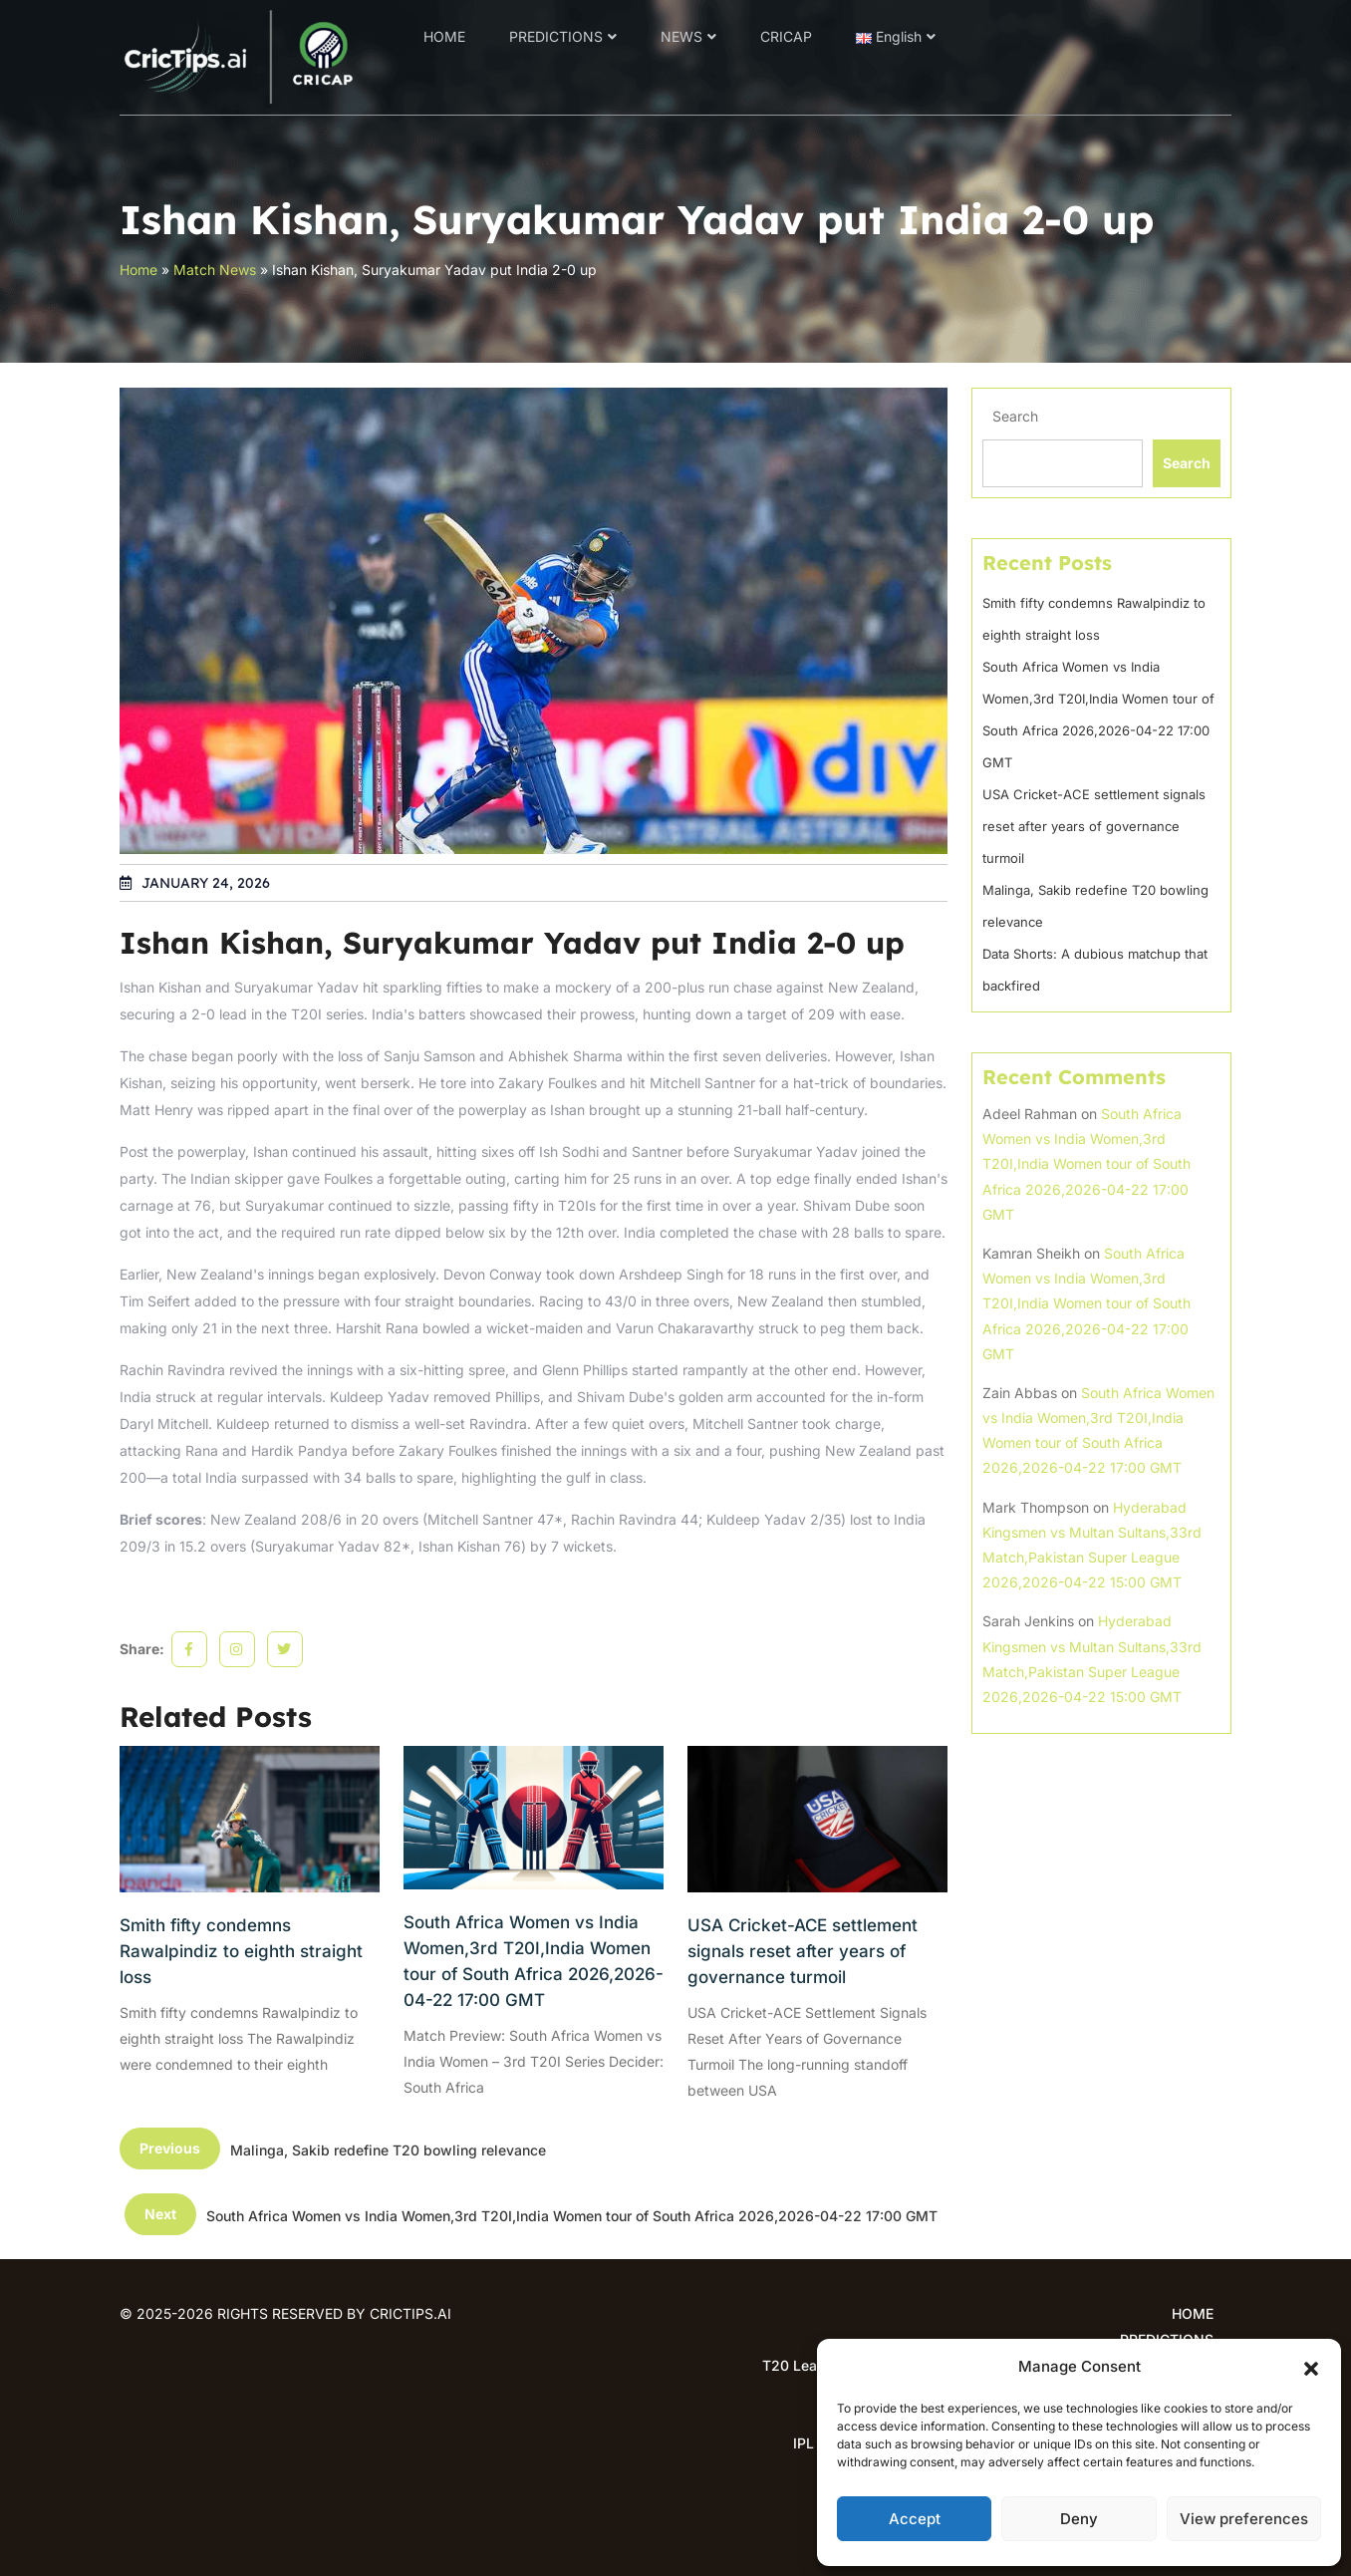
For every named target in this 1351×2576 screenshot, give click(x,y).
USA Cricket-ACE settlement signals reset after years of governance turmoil (802, 1951)
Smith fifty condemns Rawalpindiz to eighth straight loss (241, 1951)
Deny (1079, 2518)
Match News (214, 269)
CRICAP (786, 36)
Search (1015, 416)
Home (138, 269)
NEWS (681, 36)
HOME (444, 36)
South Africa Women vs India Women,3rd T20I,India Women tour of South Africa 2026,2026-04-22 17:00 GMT (534, 1961)
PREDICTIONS (556, 36)
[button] (1311, 2367)
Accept (915, 2518)
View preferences (1244, 2518)
